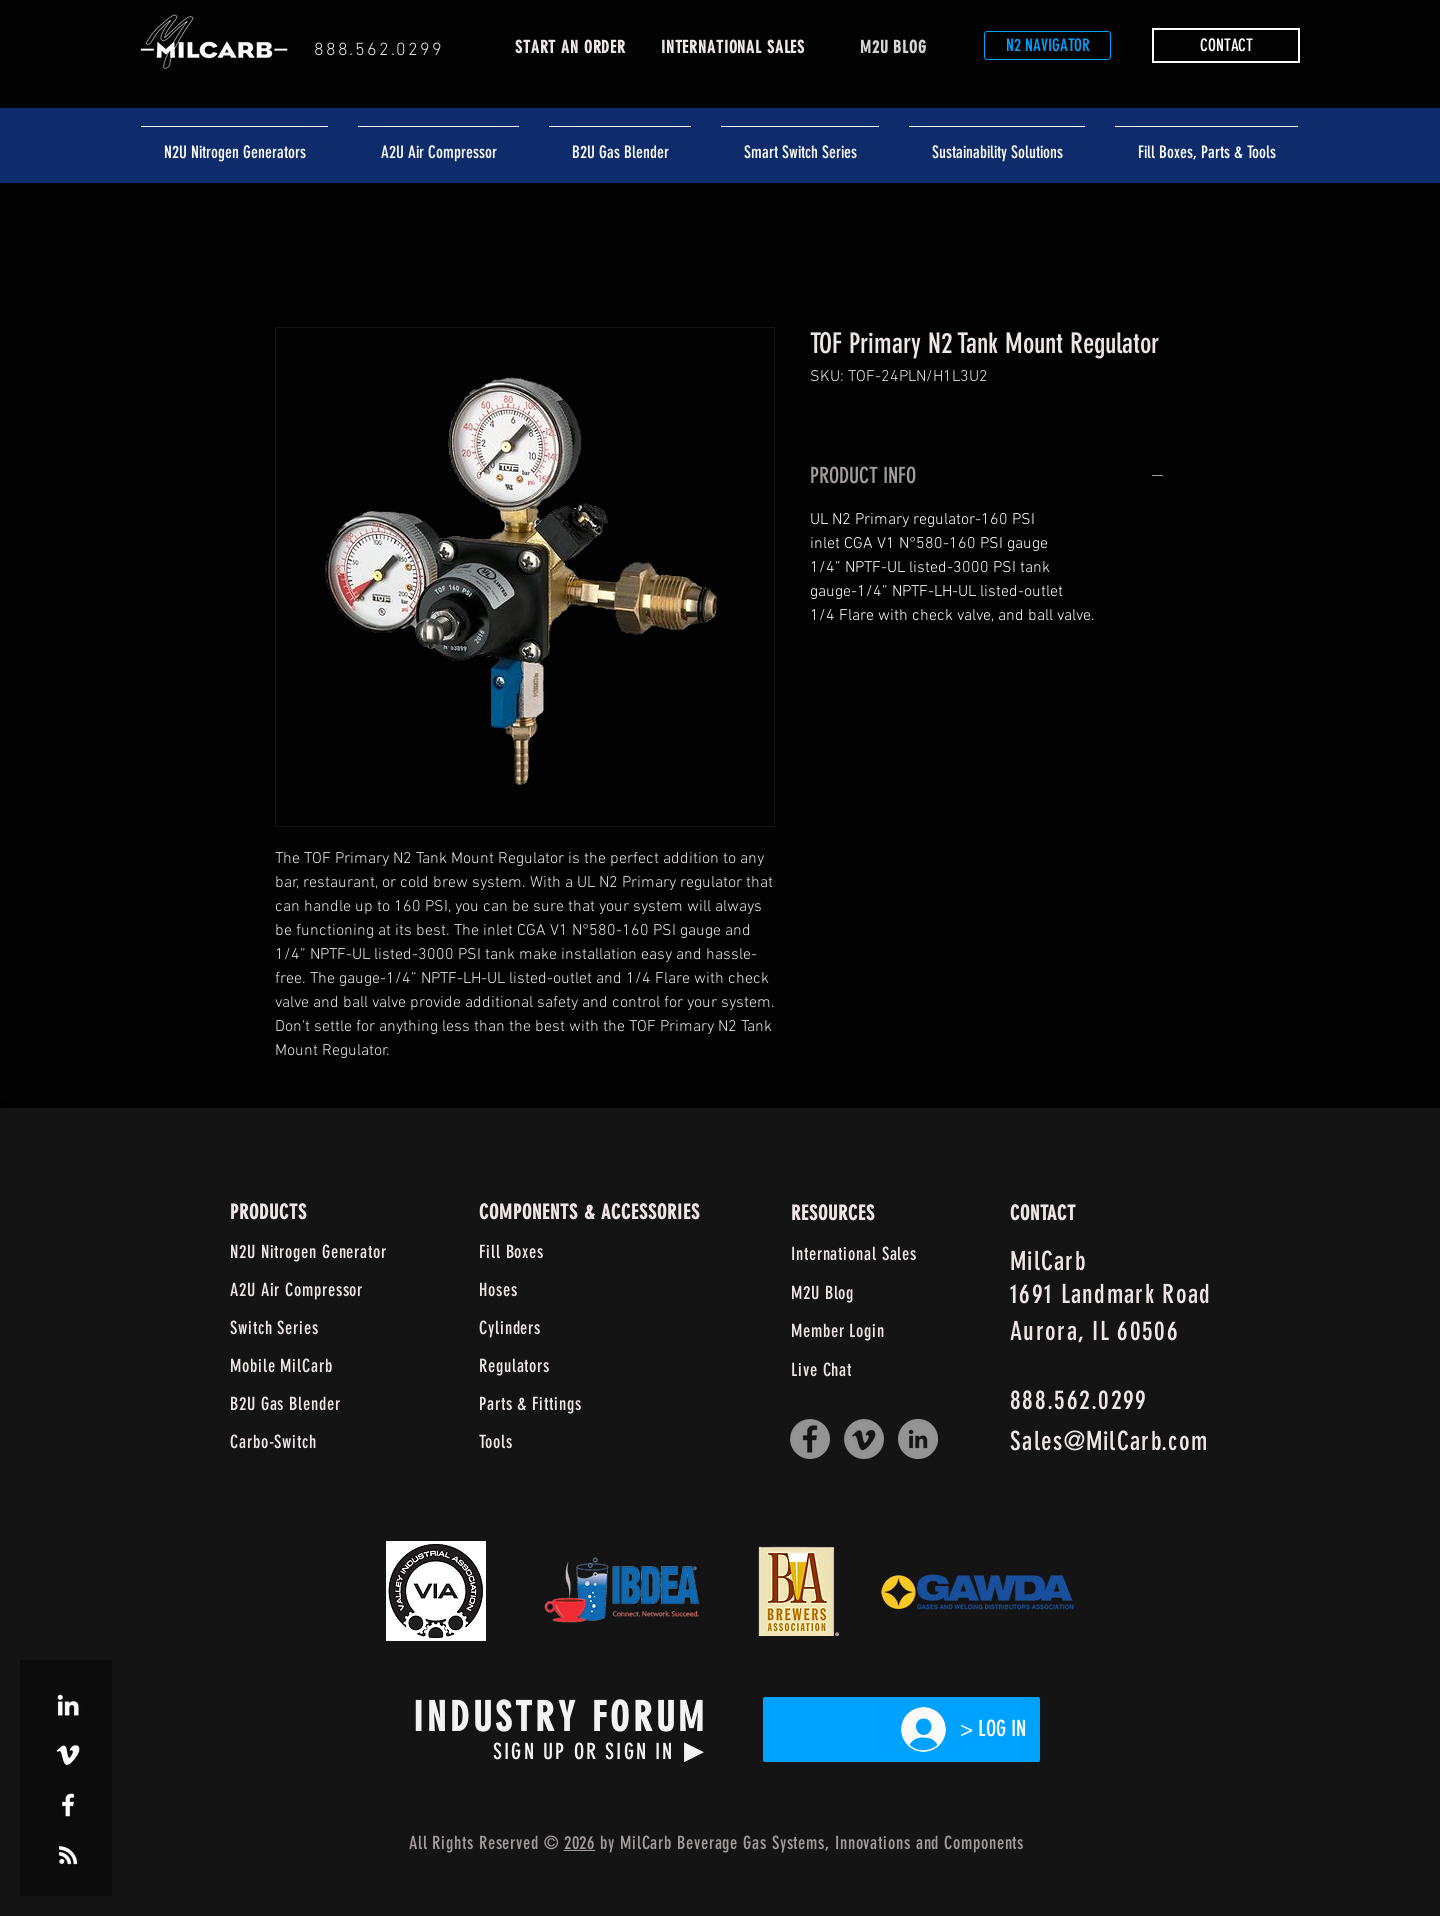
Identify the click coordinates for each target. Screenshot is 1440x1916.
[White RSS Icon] (68, 1855)
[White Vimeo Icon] (68, 1755)
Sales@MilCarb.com (1109, 1441)
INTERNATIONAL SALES (733, 47)
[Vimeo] (864, 1439)
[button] (1226, 45)
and (928, 1843)
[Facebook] (810, 1439)
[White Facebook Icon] (68, 1805)
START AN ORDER (570, 47)
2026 (580, 1843)
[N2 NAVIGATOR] (1047, 45)
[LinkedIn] (918, 1439)
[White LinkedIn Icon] (68, 1705)
